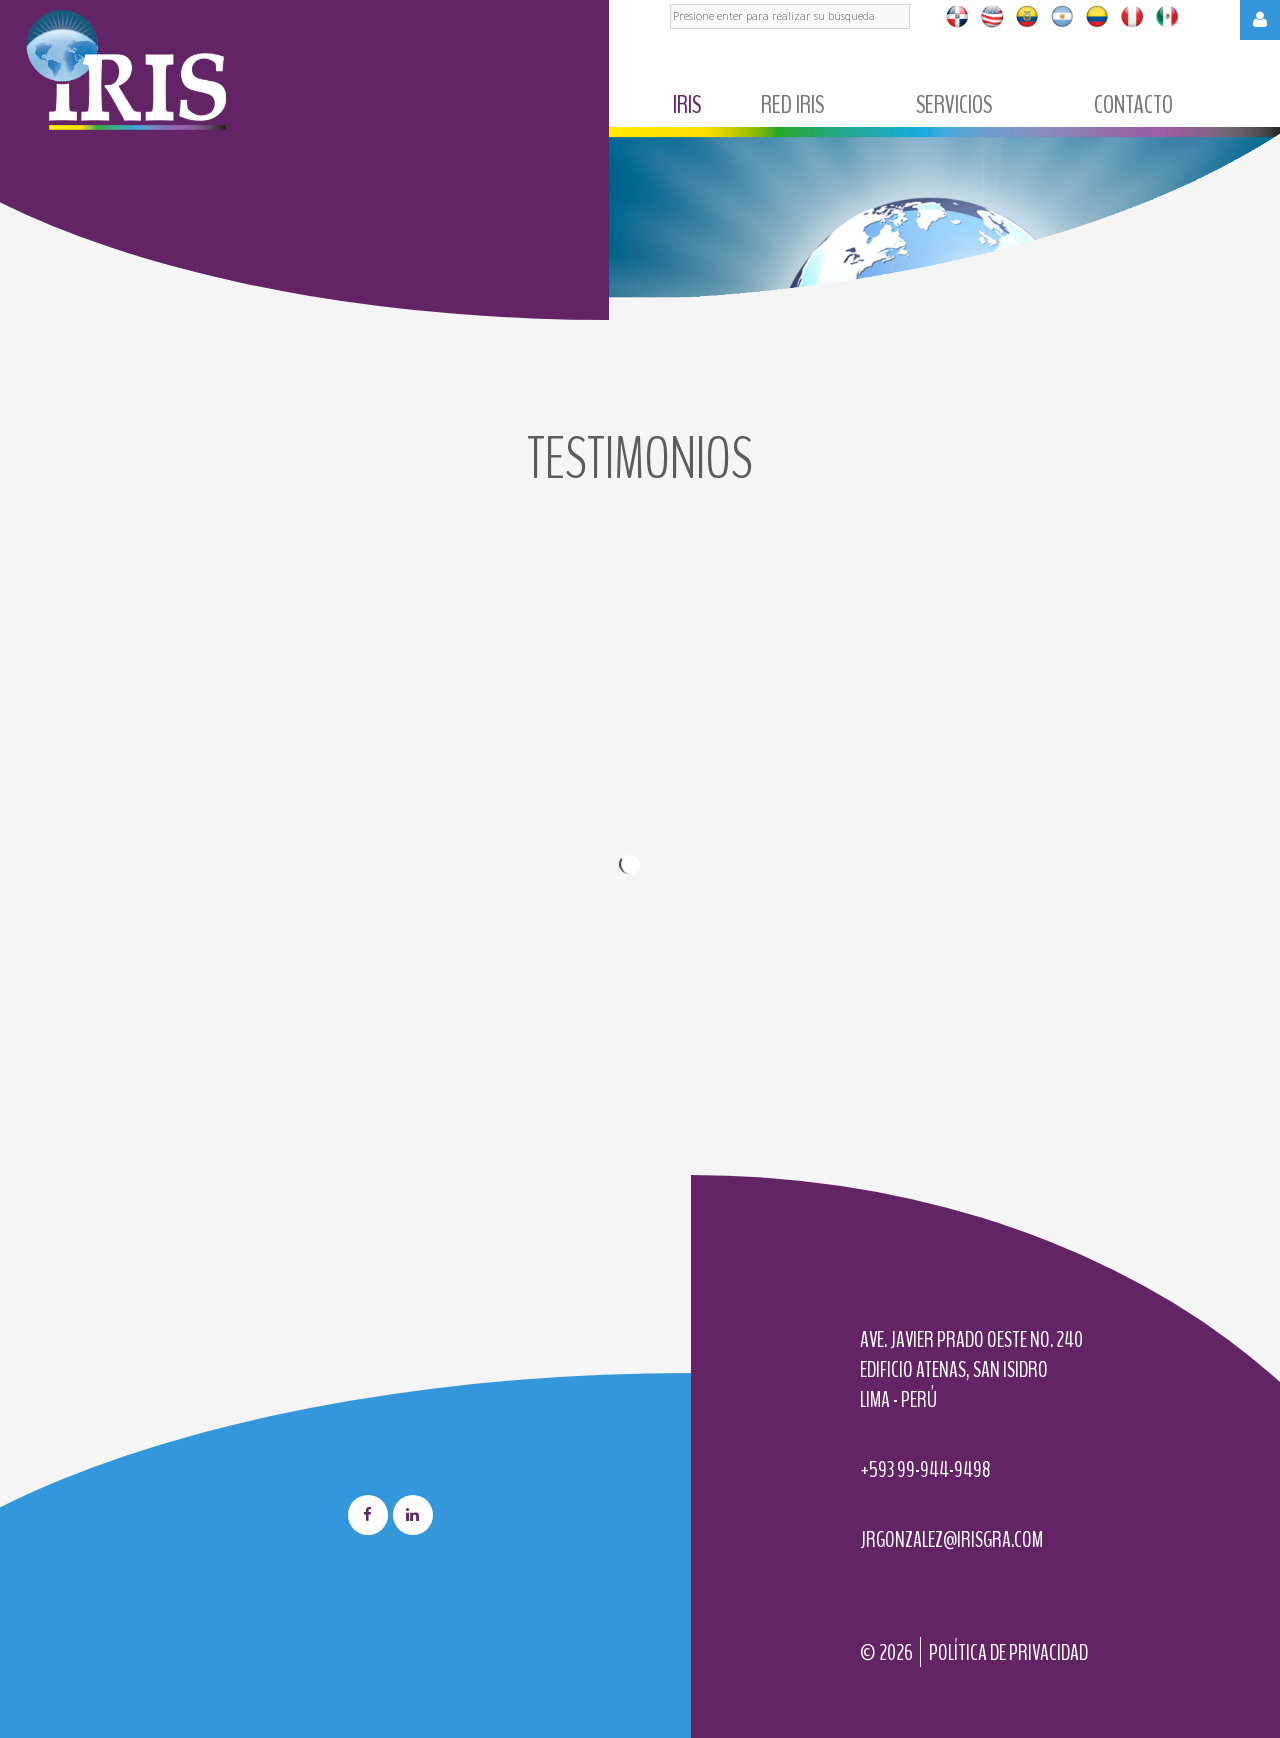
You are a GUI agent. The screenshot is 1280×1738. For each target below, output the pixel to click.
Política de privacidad (1008, 1653)
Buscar (670, 0)
